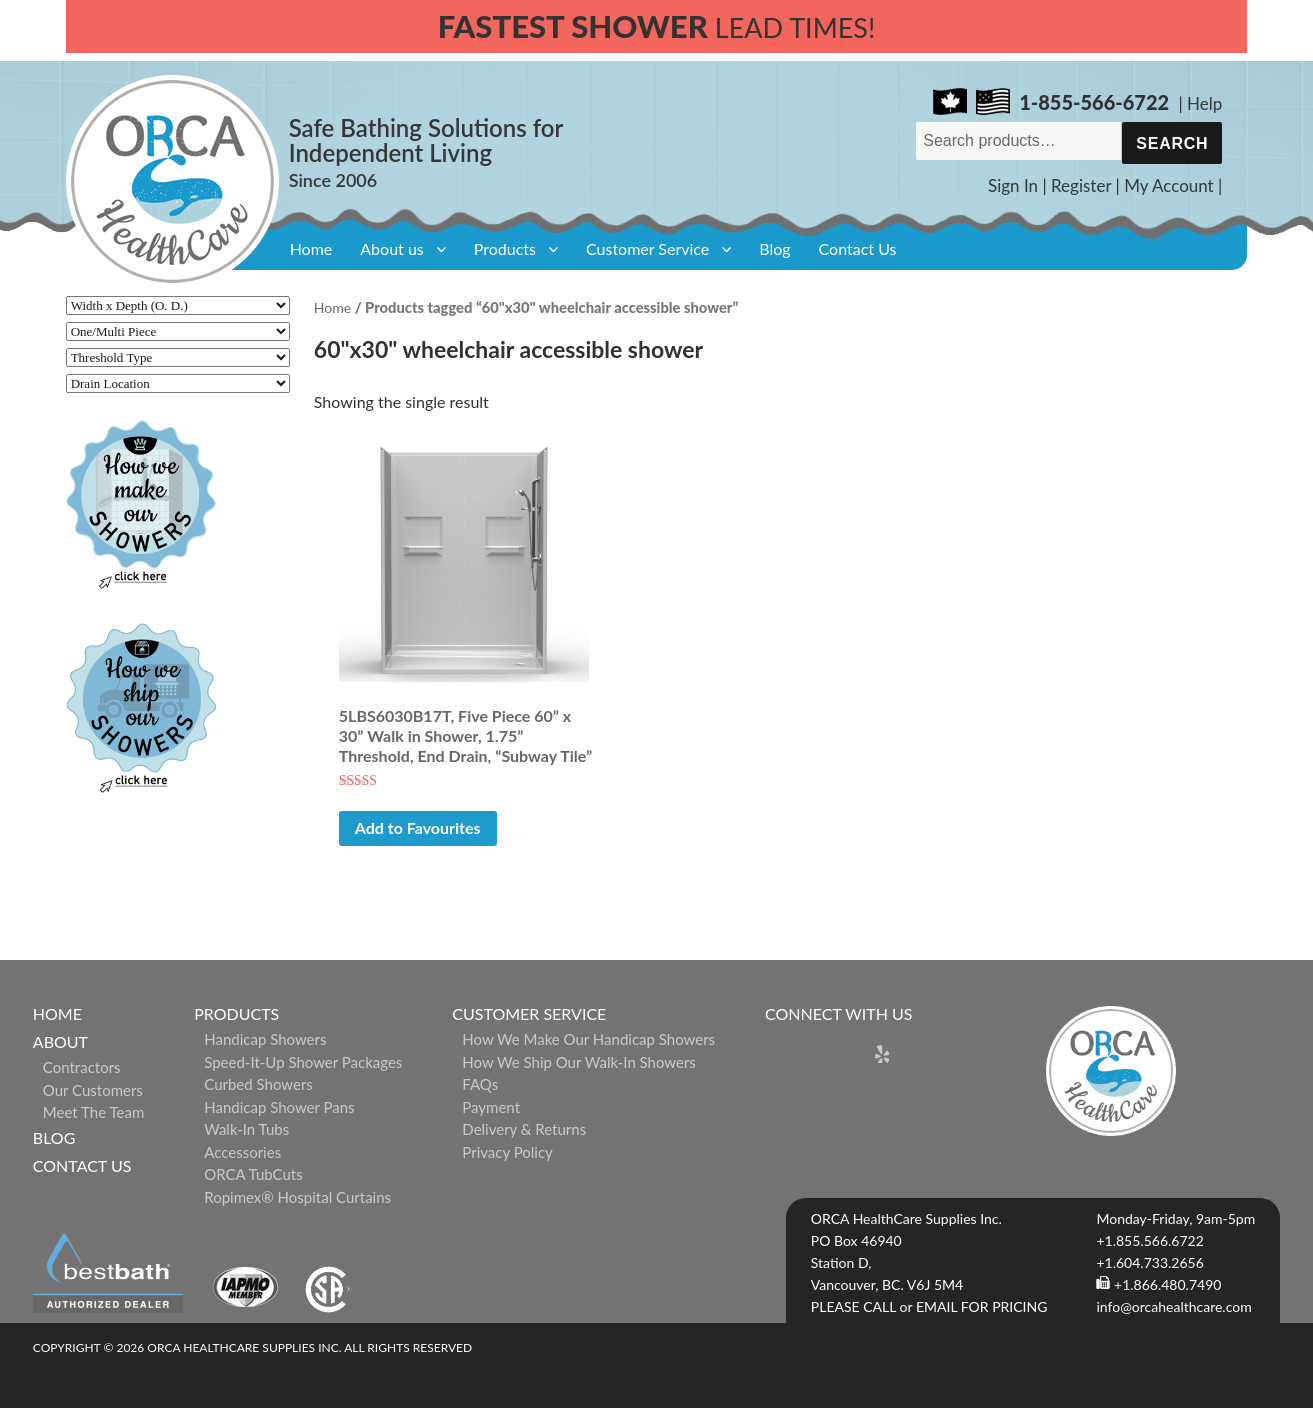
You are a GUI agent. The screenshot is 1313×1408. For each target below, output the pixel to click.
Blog (774, 248)
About (60, 1041)
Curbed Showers (258, 1084)
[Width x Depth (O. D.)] (178, 305)
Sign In (1013, 185)
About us (391, 248)
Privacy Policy (507, 1152)
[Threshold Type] (178, 357)
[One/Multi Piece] (178, 331)
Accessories (242, 1152)
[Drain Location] (178, 383)
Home (311, 248)
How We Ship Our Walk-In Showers (579, 1062)
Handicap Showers (265, 1039)
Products (505, 248)
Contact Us (858, 248)
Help (1204, 103)
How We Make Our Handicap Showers (588, 1039)
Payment (491, 1107)
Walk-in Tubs (246, 1129)
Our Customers (93, 1090)
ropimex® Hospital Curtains (297, 1197)
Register (1081, 185)
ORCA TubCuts (253, 1174)
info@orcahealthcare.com (1173, 1306)
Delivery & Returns (524, 1129)
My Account (1169, 185)
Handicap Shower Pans (279, 1107)
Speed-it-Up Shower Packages (303, 1062)
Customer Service (647, 248)
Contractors (82, 1067)
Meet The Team (93, 1112)
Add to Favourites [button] (418, 827)
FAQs (480, 1084)
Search (1172, 143)
